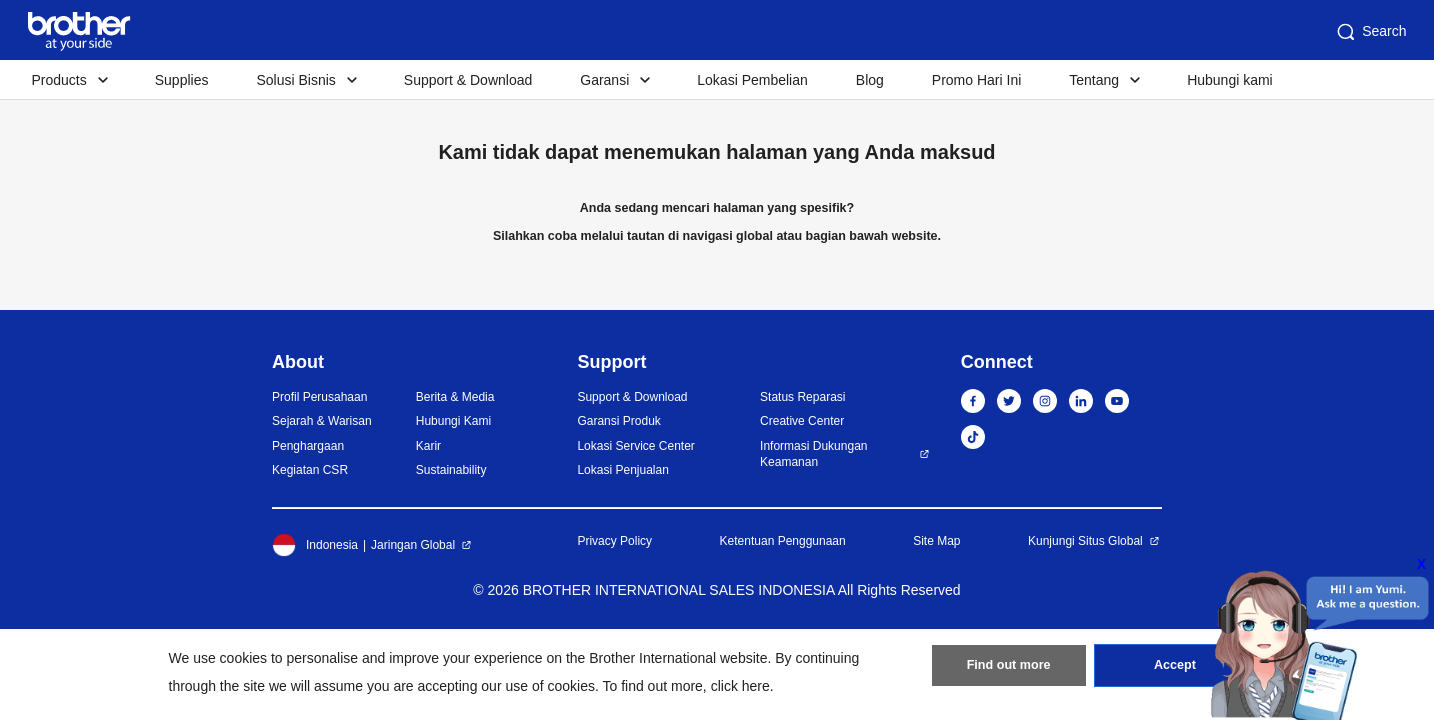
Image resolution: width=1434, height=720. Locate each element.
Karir (428, 446)
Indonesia (315, 545)
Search (1370, 32)
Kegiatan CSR (310, 470)
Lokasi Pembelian (752, 80)
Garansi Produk (618, 421)
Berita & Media (455, 397)
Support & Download (468, 80)
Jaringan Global (413, 545)
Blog (870, 80)
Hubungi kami (1230, 80)
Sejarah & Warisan (322, 421)
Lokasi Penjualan (622, 470)
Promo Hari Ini (976, 80)
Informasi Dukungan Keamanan (813, 454)
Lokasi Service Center (635, 446)
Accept (1175, 671)
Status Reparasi (802, 397)
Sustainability (451, 470)
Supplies (182, 80)
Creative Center (802, 421)
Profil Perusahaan (319, 397)
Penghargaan (308, 446)
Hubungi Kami (453, 421)
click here (740, 686)
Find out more (1009, 671)
